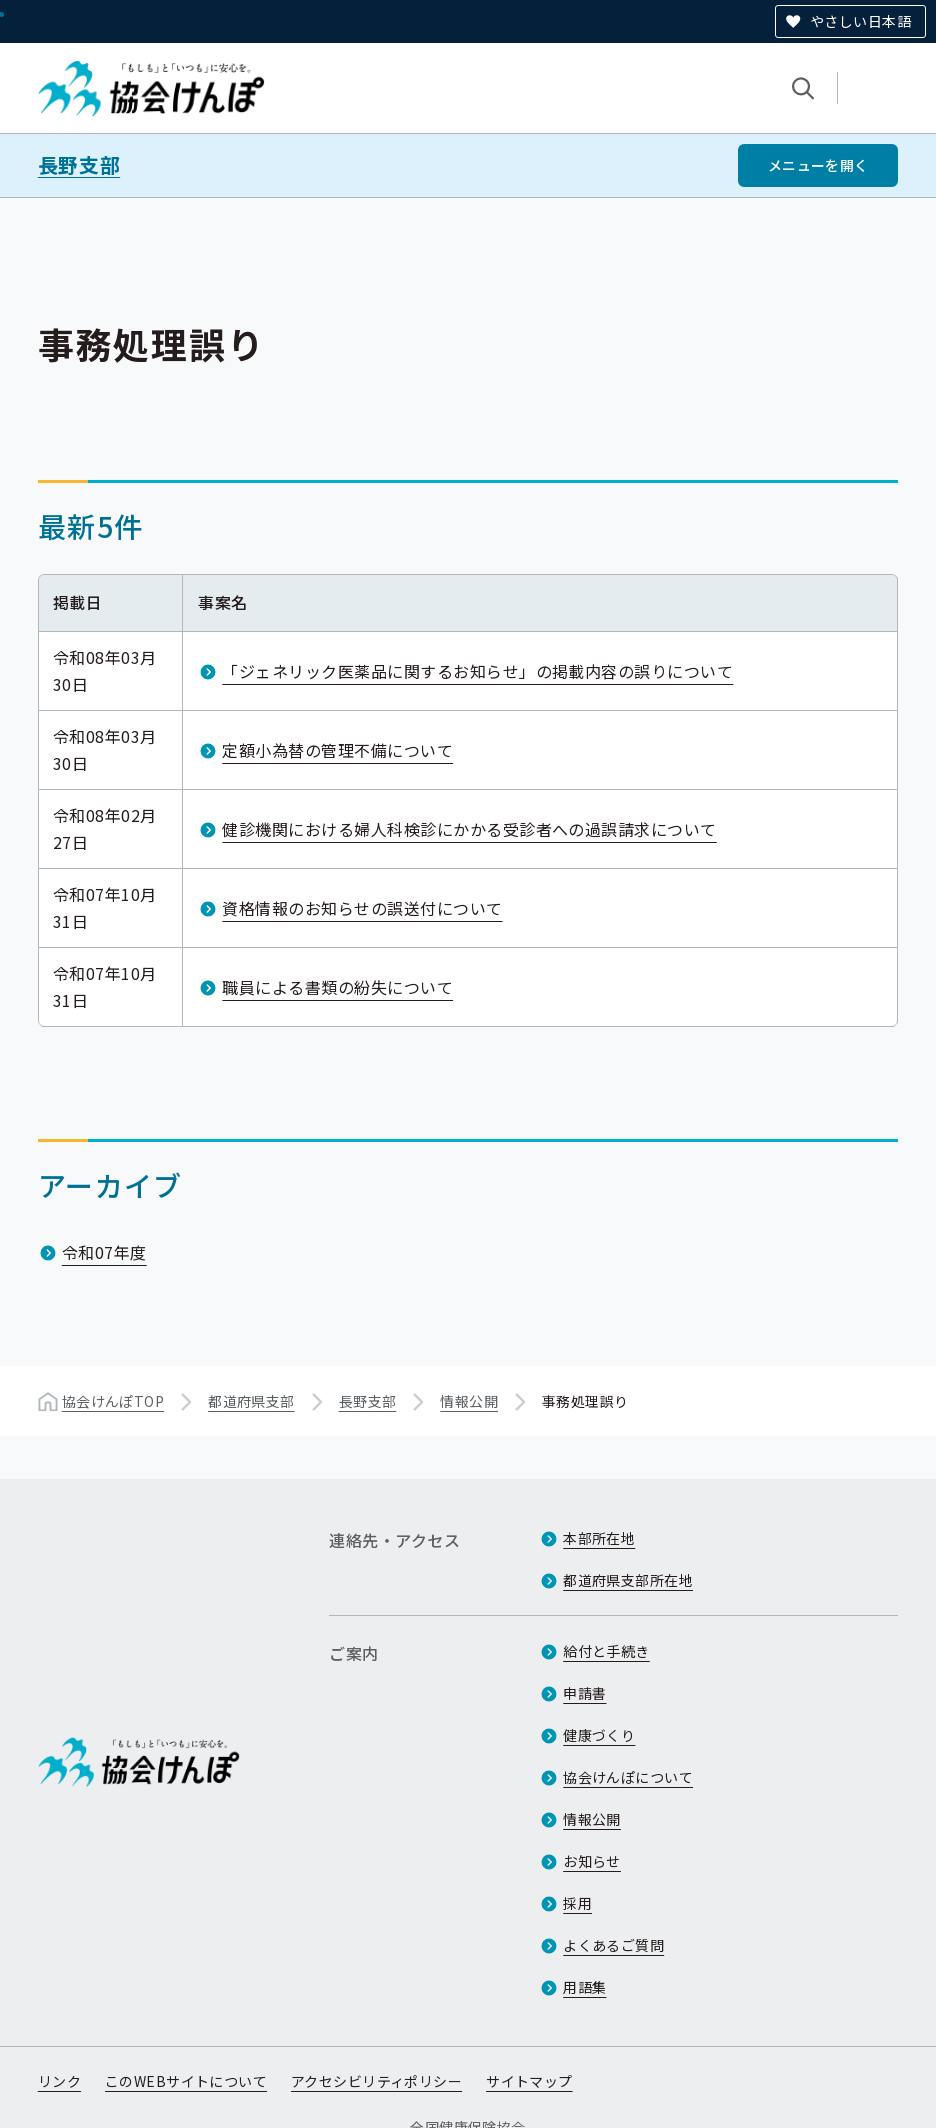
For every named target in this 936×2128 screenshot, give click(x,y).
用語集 (584, 1987)
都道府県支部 (251, 1401)
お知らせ (592, 1861)
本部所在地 (599, 1538)
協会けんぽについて (628, 1777)
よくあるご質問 (613, 1945)
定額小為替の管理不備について (337, 749)
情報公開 (469, 1401)
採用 (577, 1903)
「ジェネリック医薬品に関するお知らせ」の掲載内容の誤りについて (477, 670)
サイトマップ (529, 2081)
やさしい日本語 (860, 21)
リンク (59, 2081)
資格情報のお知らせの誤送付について (362, 907)
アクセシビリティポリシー (376, 2081)
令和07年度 (104, 1252)
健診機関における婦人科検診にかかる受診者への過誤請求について (469, 828)
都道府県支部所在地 (628, 1580)
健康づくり (599, 1735)
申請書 (584, 1693)
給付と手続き (606, 1651)
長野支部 (79, 165)
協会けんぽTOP (113, 1401)
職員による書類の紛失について (337, 986)
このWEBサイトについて (186, 2081)
